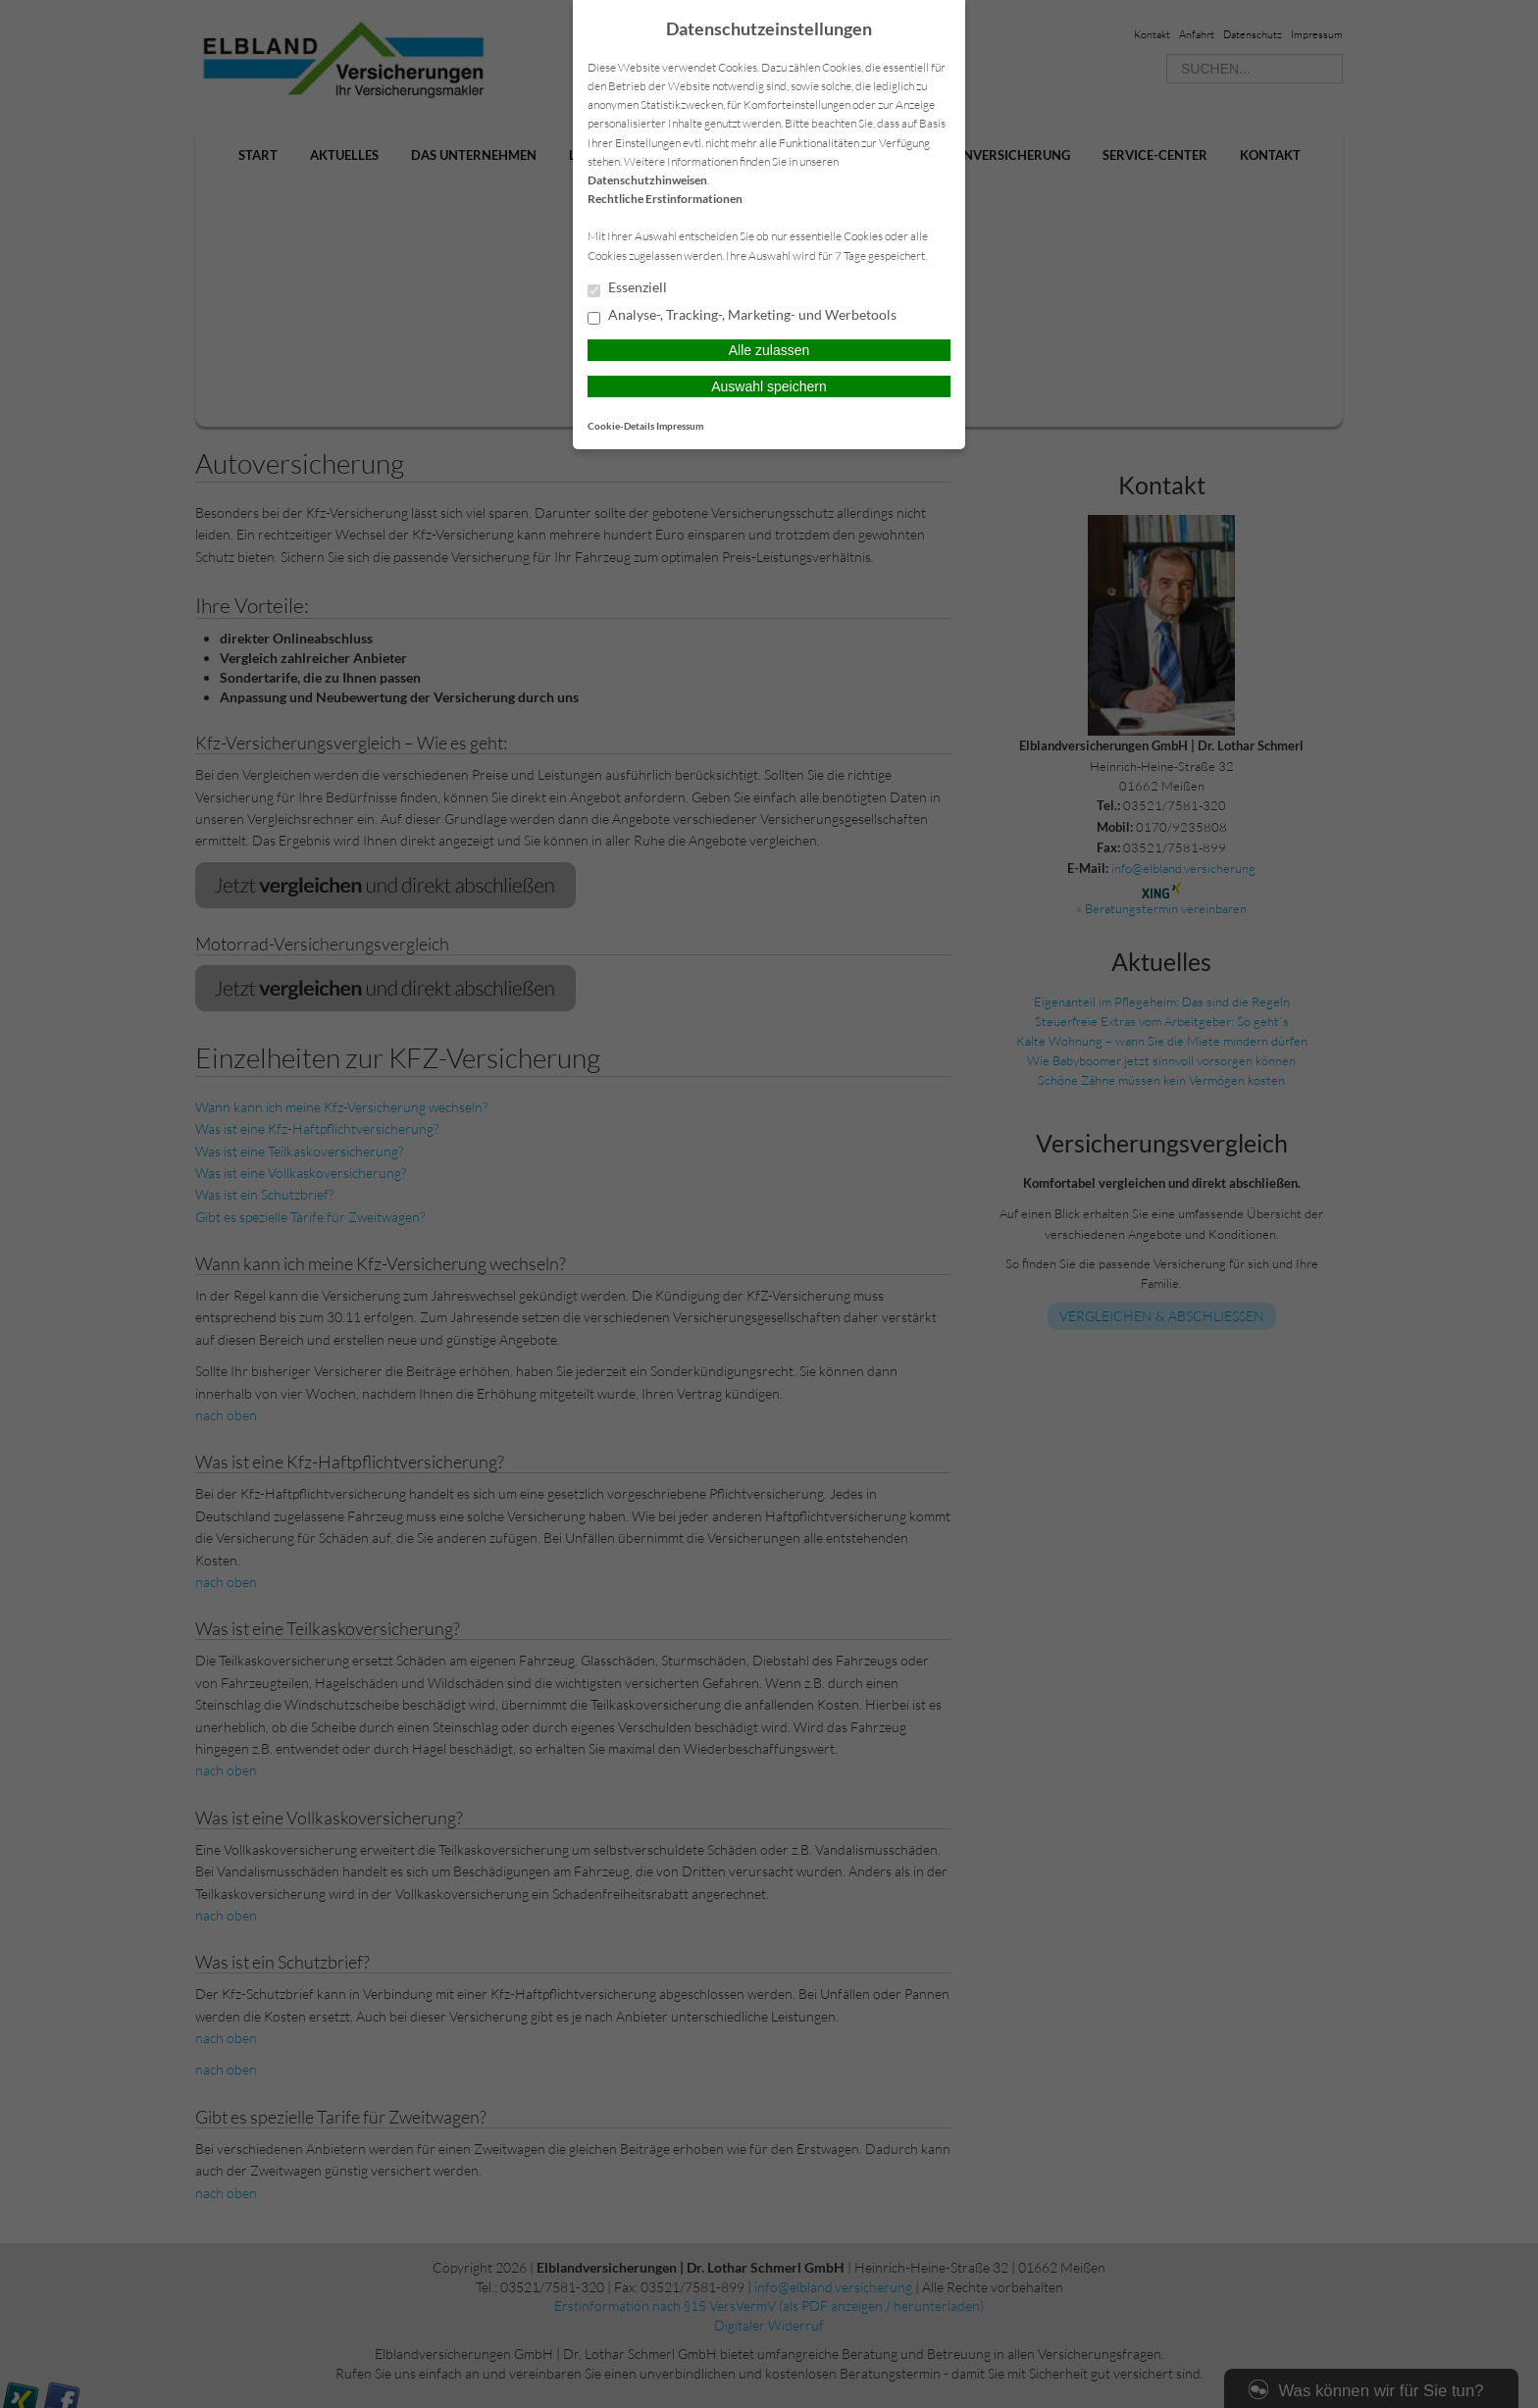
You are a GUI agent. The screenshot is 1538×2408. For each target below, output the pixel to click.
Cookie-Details (621, 426)
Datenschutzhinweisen (647, 180)
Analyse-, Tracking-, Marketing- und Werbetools (742, 316)
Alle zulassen (769, 350)
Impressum (679, 426)
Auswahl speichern (769, 386)
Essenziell (627, 288)
